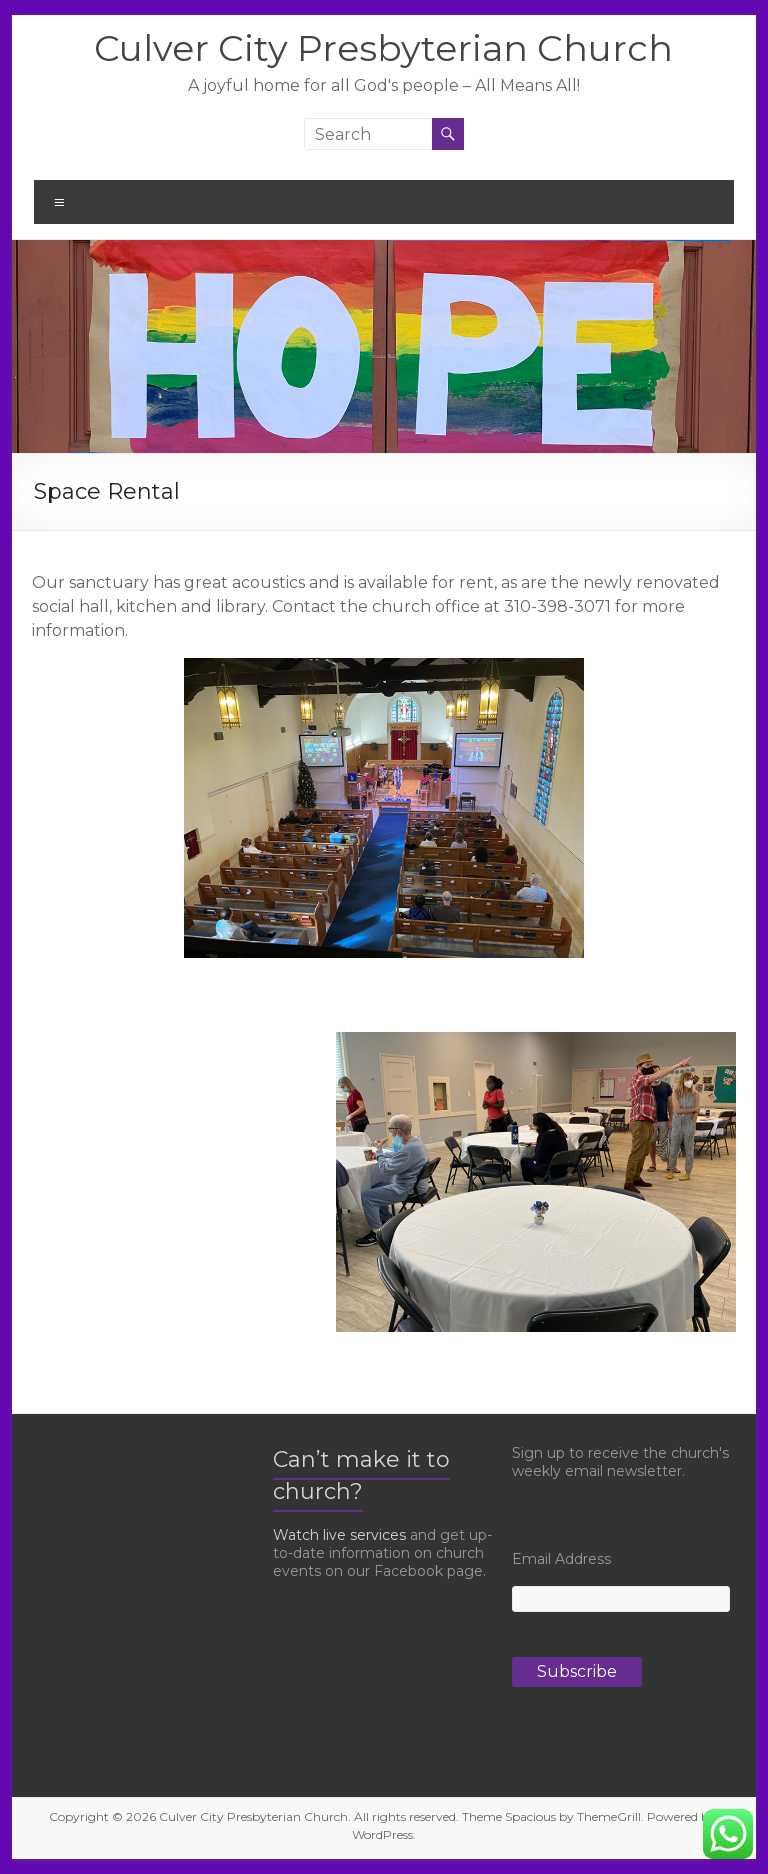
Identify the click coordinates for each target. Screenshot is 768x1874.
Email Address (561, 1559)
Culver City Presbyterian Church (383, 48)
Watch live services (339, 1535)
